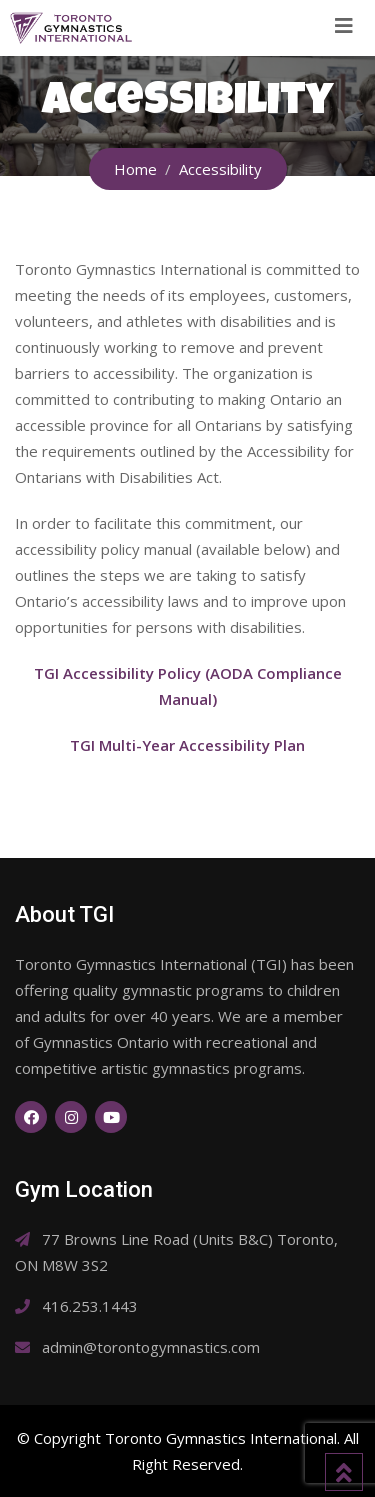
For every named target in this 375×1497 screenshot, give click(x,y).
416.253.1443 (90, 1306)
